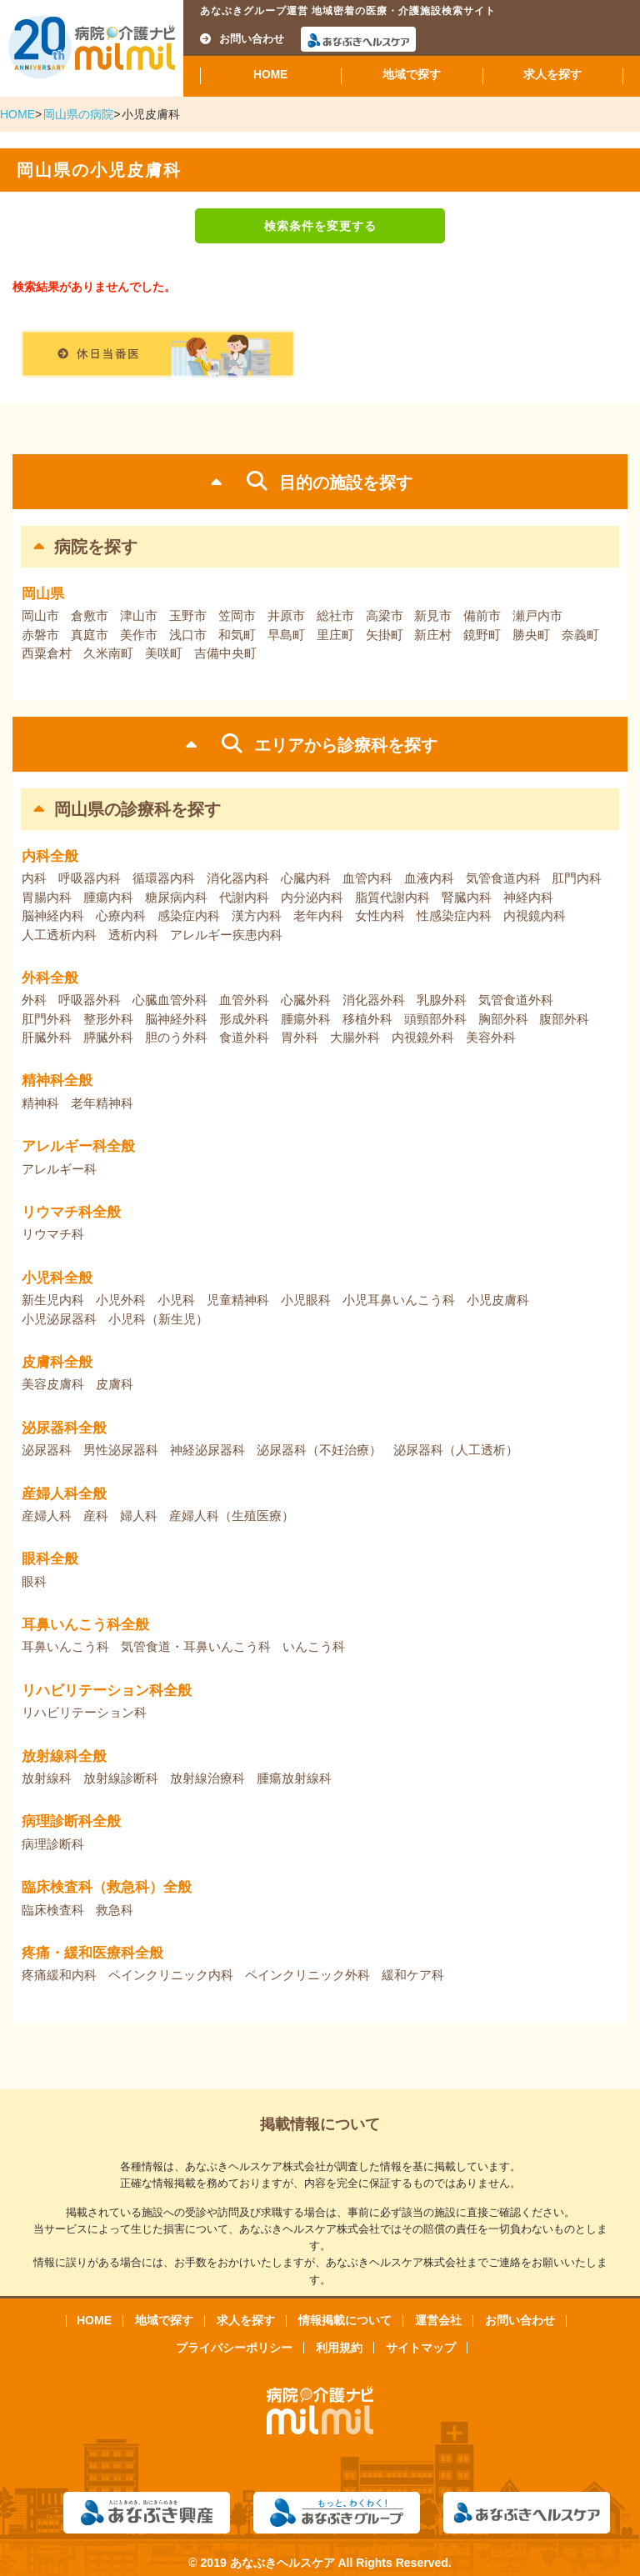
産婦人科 (47, 1515)
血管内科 (367, 878)
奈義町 (580, 635)
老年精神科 (102, 1103)
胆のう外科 (176, 1037)
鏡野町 (482, 635)
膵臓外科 (108, 1037)
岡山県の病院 (78, 114)
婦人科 (139, 1515)
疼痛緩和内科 (59, 1975)
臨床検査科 (53, 1910)
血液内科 (429, 878)
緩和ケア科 (413, 1975)
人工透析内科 (59, 935)
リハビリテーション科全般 (107, 1690)
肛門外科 (47, 1019)
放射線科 (47, 1778)
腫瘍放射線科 (294, 1778)
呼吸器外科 (89, 1000)
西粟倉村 (47, 653)
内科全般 (50, 856)
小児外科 (121, 1300)
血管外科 (244, 1000)
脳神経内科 (53, 915)
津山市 (139, 615)
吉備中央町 (225, 653)
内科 (34, 878)
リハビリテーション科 (84, 1712)
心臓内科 (306, 878)
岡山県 (43, 594)
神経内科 (528, 897)
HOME (270, 74)
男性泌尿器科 (120, 1450)
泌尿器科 (47, 1450)
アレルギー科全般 (78, 1146)
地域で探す (411, 74)
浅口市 (188, 635)
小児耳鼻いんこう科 (398, 1300)
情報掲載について (345, 2320)
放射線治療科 (207, 1778)
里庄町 (335, 635)
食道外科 (244, 1037)
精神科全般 (57, 1080)
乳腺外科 (442, 1000)
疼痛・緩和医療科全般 (92, 1953)
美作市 (139, 635)
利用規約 (339, 2347)
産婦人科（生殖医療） (231, 1515)
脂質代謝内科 (392, 897)
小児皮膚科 (498, 1300)
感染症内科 (189, 915)
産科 (95, 1515)
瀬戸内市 (537, 615)
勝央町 (531, 635)
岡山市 (40, 615)
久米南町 (108, 653)
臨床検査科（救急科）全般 (107, 1887)
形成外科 (244, 1019)
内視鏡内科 (534, 915)
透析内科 (133, 935)
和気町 (237, 635)
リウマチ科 (53, 1234)
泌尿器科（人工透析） (455, 1450)
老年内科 (318, 915)
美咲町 (163, 653)
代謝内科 (244, 897)
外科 (34, 1000)
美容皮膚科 (53, 1384)
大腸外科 (355, 1037)
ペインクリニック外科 (307, 1975)
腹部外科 (564, 1019)
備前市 (482, 615)
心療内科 (121, 915)
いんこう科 (313, 1646)
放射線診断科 (120, 1778)
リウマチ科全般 (71, 1212)
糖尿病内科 (176, 897)
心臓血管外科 (170, 1000)
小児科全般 (57, 1278)
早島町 (286, 635)
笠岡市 (237, 615)
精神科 (40, 1103)
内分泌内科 (312, 897)
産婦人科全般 (64, 1494)
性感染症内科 (454, 915)
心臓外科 (306, 1000)
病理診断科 (53, 1844)
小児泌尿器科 (59, 1319)
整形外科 (108, 1019)
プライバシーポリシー (234, 2347)
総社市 (335, 615)
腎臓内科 (467, 897)
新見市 (433, 615)
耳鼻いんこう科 (65, 1646)
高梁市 (384, 615)
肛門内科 (577, 878)
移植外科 (367, 1019)
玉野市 (188, 615)
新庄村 (433, 635)
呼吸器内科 (89, 878)
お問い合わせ (242, 39)
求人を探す (552, 74)
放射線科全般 (64, 1756)
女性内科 (380, 915)
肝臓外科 (47, 1037)
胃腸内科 (47, 897)
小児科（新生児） (158, 1319)
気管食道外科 (515, 1000)
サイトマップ (421, 2347)
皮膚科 (114, 1384)
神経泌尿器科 (207, 1450)
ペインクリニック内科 (170, 1975)
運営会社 (438, 2320)
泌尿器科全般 (64, 1428)
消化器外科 (373, 1000)
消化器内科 (238, 878)
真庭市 (89, 635)
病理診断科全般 (71, 1821)
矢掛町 (384, 635)
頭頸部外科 (435, 1019)
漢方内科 (257, 915)
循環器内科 (163, 878)
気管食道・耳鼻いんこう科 (196, 1646)
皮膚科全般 (57, 1362)
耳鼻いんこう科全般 (85, 1625)
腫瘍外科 (306, 1019)
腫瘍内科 (108, 897)
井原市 (286, 615)
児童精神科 (238, 1300)
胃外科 (299, 1037)
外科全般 (50, 978)
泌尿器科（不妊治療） (319, 1450)
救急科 (114, 1910)
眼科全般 (50, 1559)
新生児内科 (53, 1300)
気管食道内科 (503, 878)
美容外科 (491, 1037)
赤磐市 (40, 635)
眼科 (34, 1581)
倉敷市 (89, 615)
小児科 (176, 1300)
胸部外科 (503, 1019)
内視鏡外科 (423, 1037)
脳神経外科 (176, 1019)
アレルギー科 (59, 1169)
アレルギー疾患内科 (226, 935)
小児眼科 (306, 1300)
